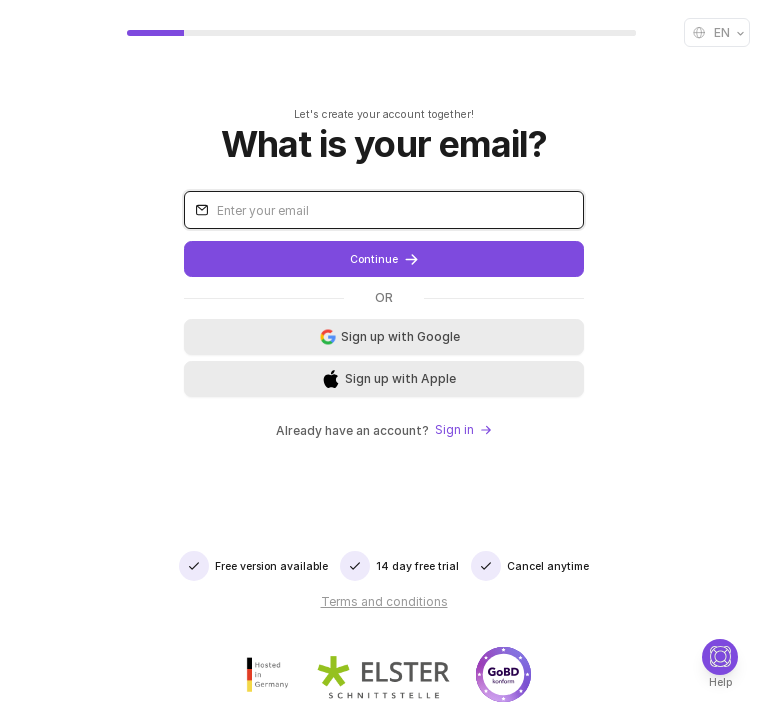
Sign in (463, 429)
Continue (384, 259)
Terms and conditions (384, 601)
